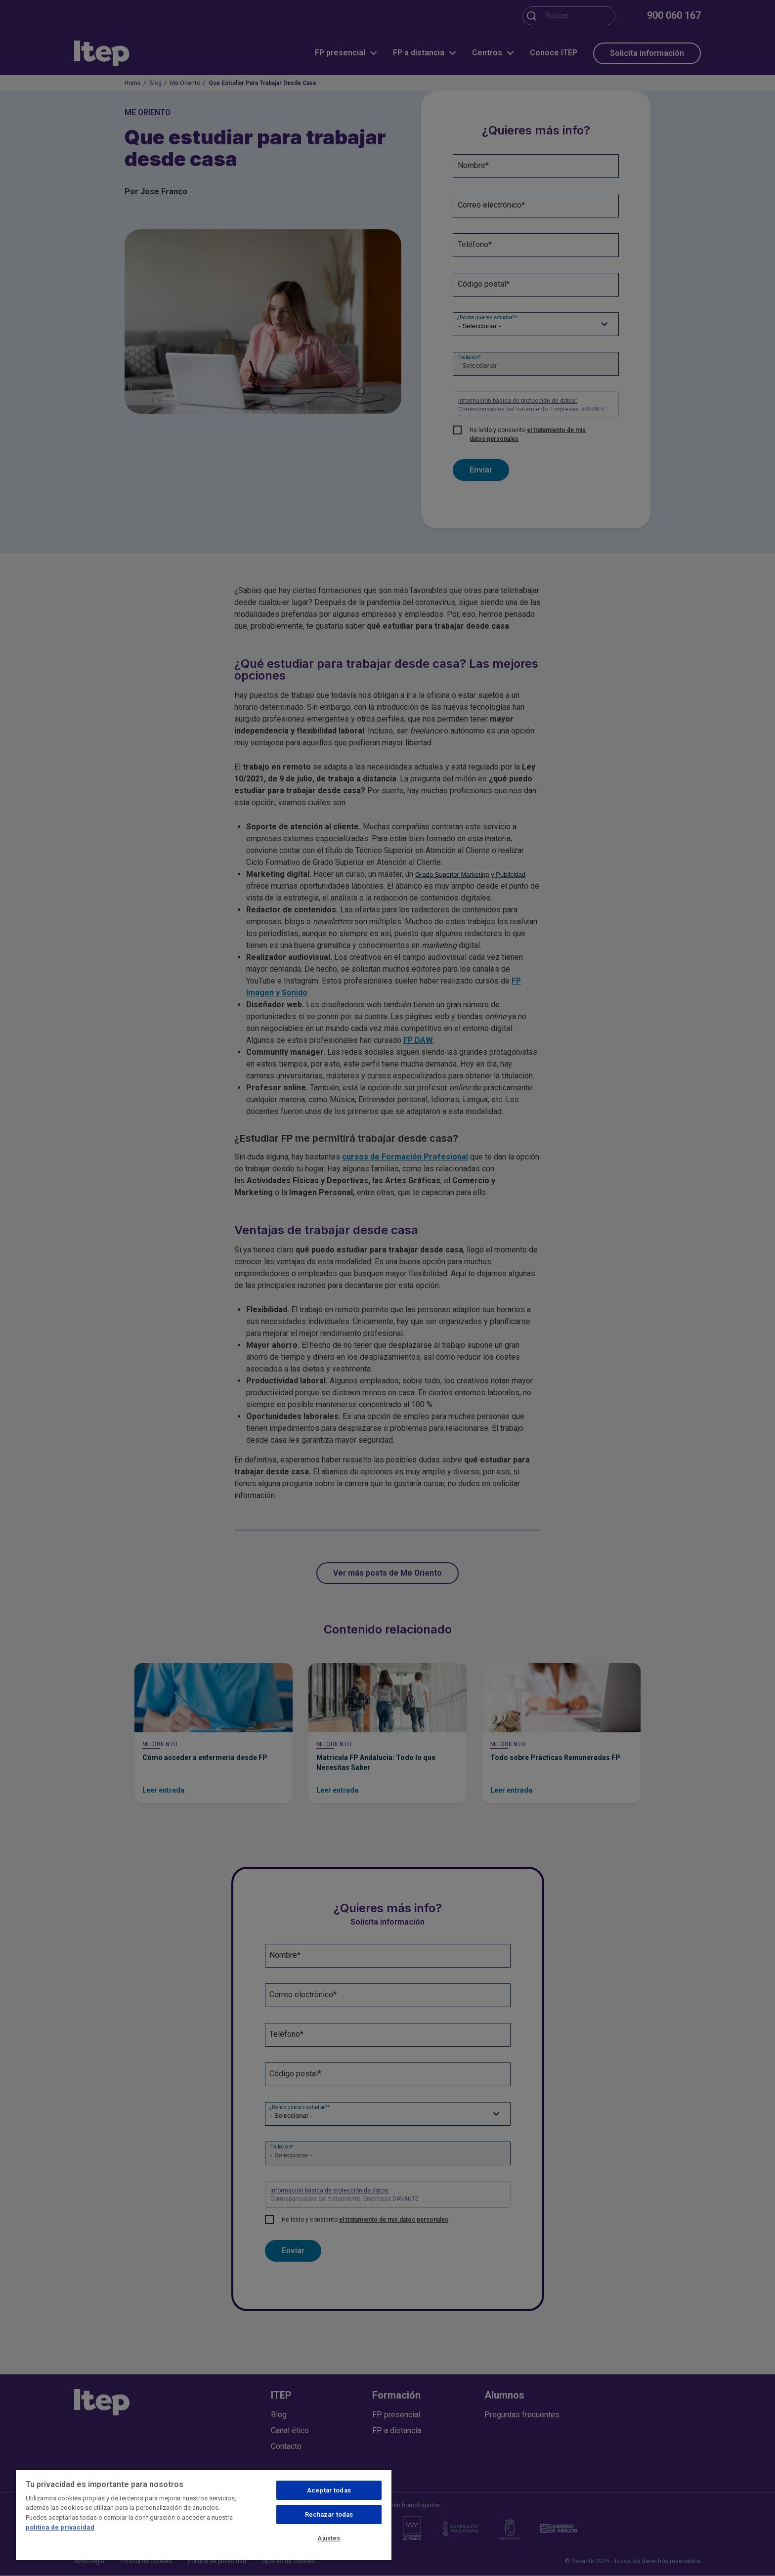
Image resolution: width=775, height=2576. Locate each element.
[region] (203, 2514)
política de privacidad (60, 2527)
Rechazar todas (329, 2514)
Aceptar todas (329, 2490)
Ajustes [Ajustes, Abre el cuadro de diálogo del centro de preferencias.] (328, 2538)
